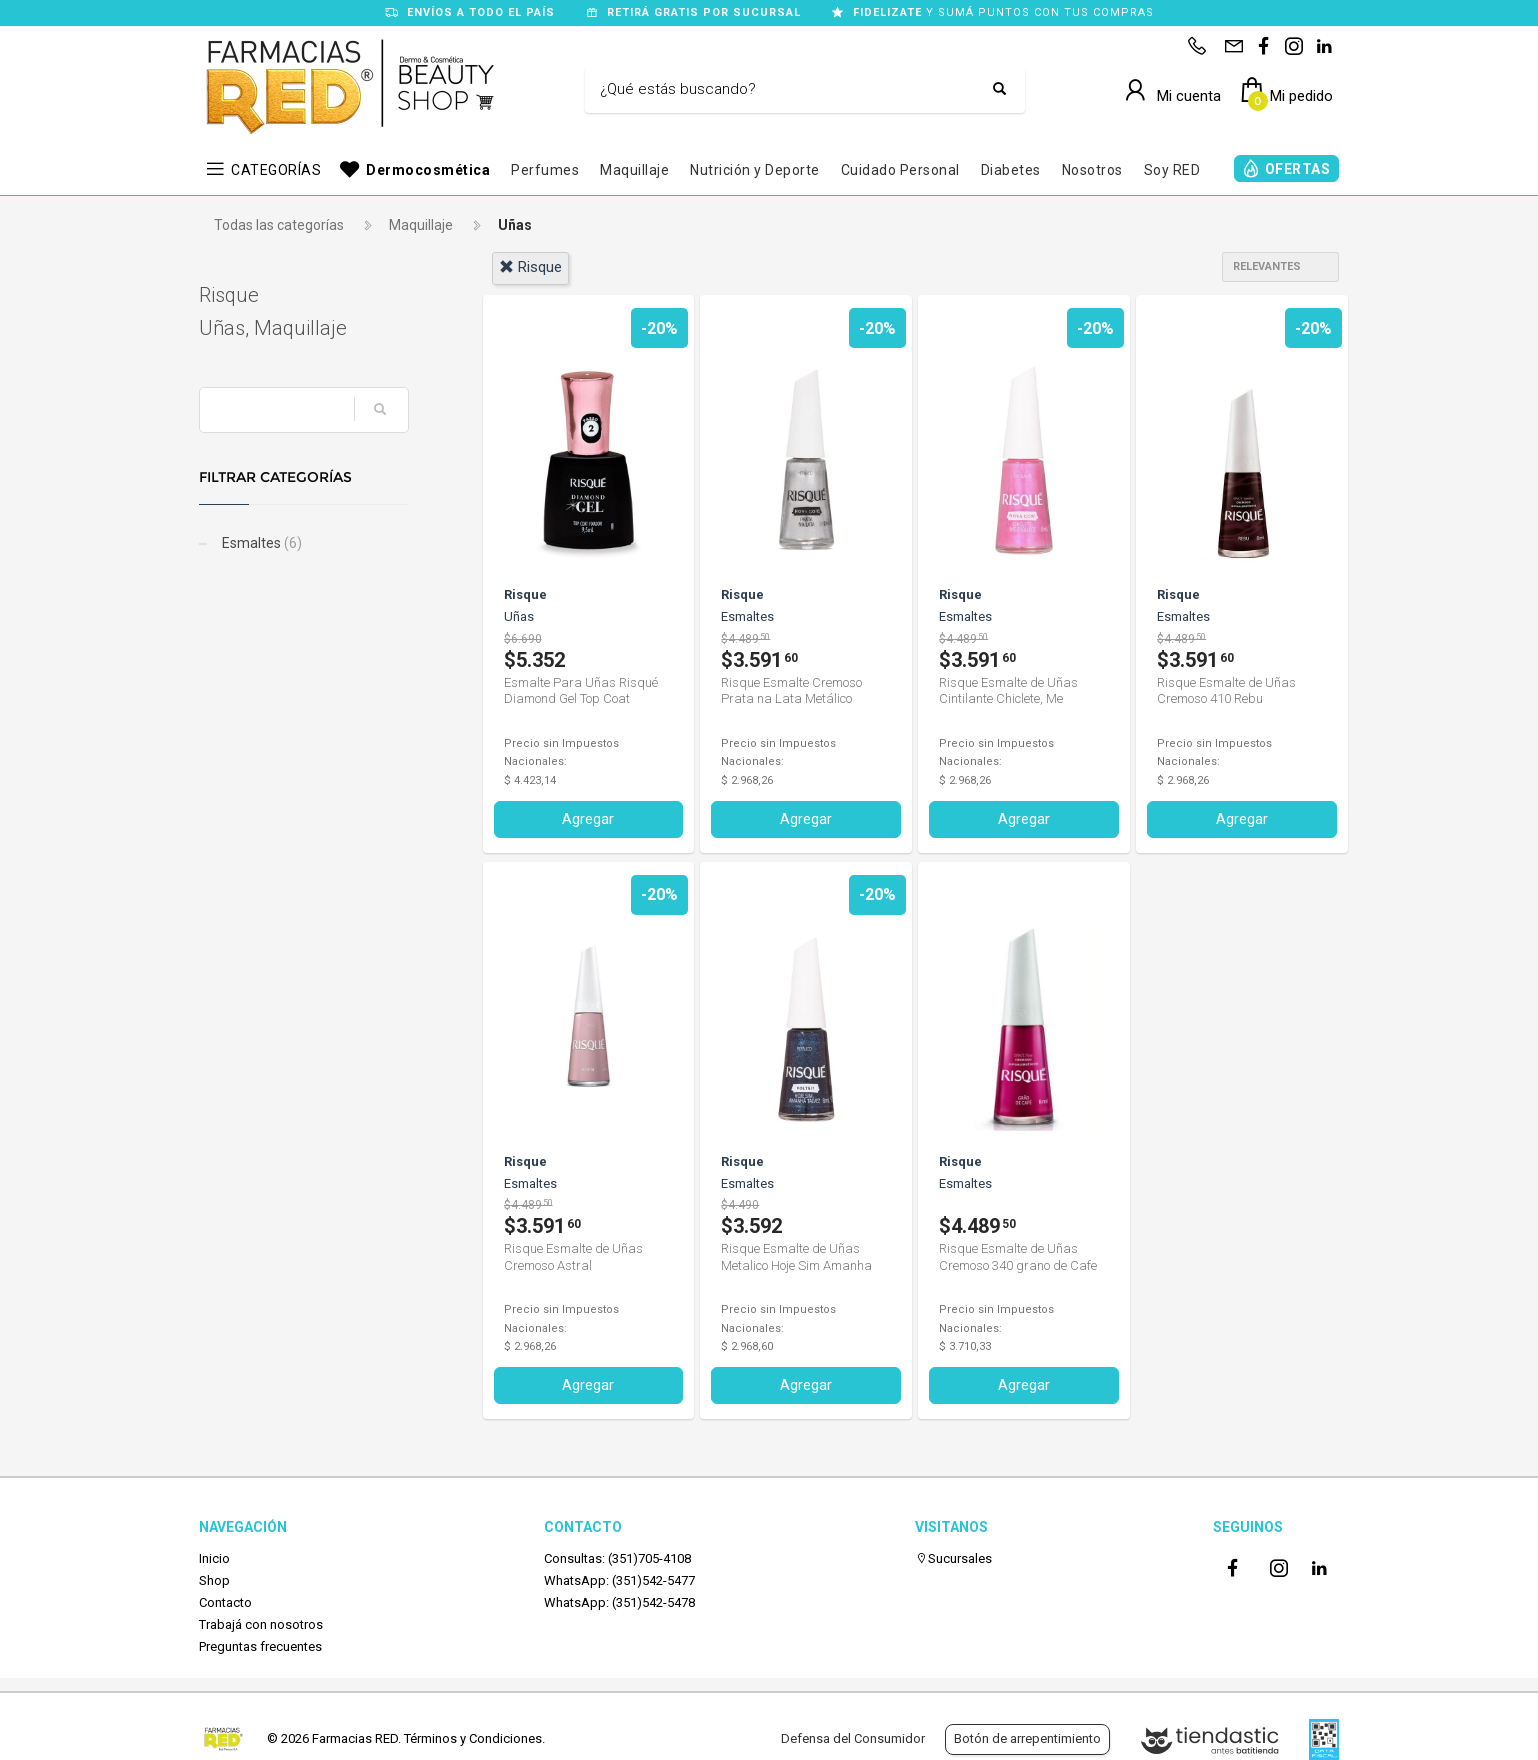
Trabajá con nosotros (261, 1624)
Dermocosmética (428, 170)
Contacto (225, 1602)
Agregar (588, 819)
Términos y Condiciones (473, 1738)
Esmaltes (260, 543)
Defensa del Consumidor (853, 1738)
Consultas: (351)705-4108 (617, 1558)
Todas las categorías (279, 225)
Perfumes (545, 170)
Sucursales (953, 1558)
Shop (214, 1580)
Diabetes (1011, 170)
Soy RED (1172, 170)
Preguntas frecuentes (260, 1646)
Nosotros (1092, 170)
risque (530, 267)
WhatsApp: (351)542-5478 (619, 1602)
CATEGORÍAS (276, 170)
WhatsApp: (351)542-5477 (619, 1580)
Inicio (214, 1558)
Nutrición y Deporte (755, 170)
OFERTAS (1298, 169)
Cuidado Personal (900, 170)
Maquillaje (634, 170)
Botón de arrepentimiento (1027, 1738)
